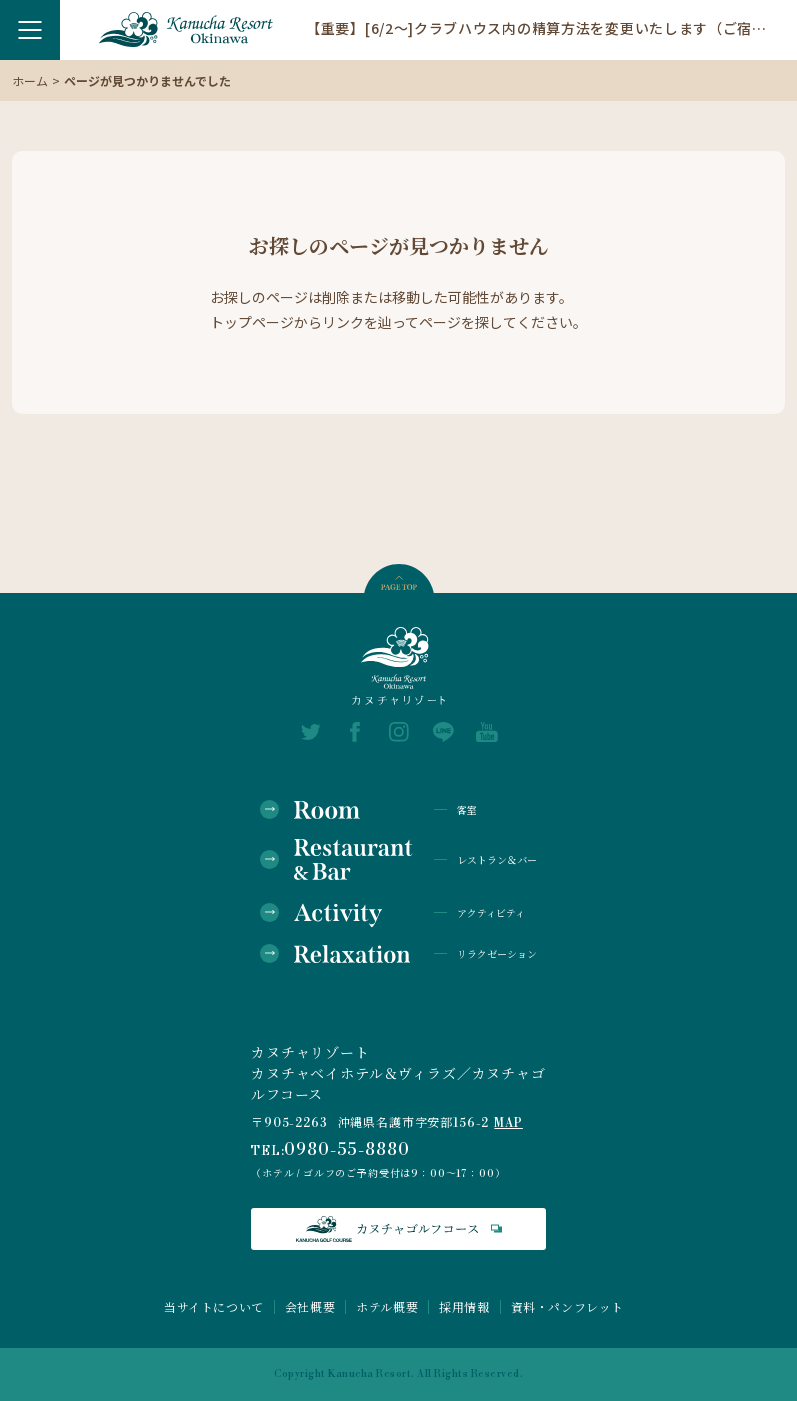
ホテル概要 (387, 1307)
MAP (508, 1123)
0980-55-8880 (346, 1150)
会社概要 (310, 1307)
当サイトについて (214, 1307)
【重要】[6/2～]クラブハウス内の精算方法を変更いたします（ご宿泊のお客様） (536, 27)
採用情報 (464, 1307)
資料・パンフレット (567, 1307)
